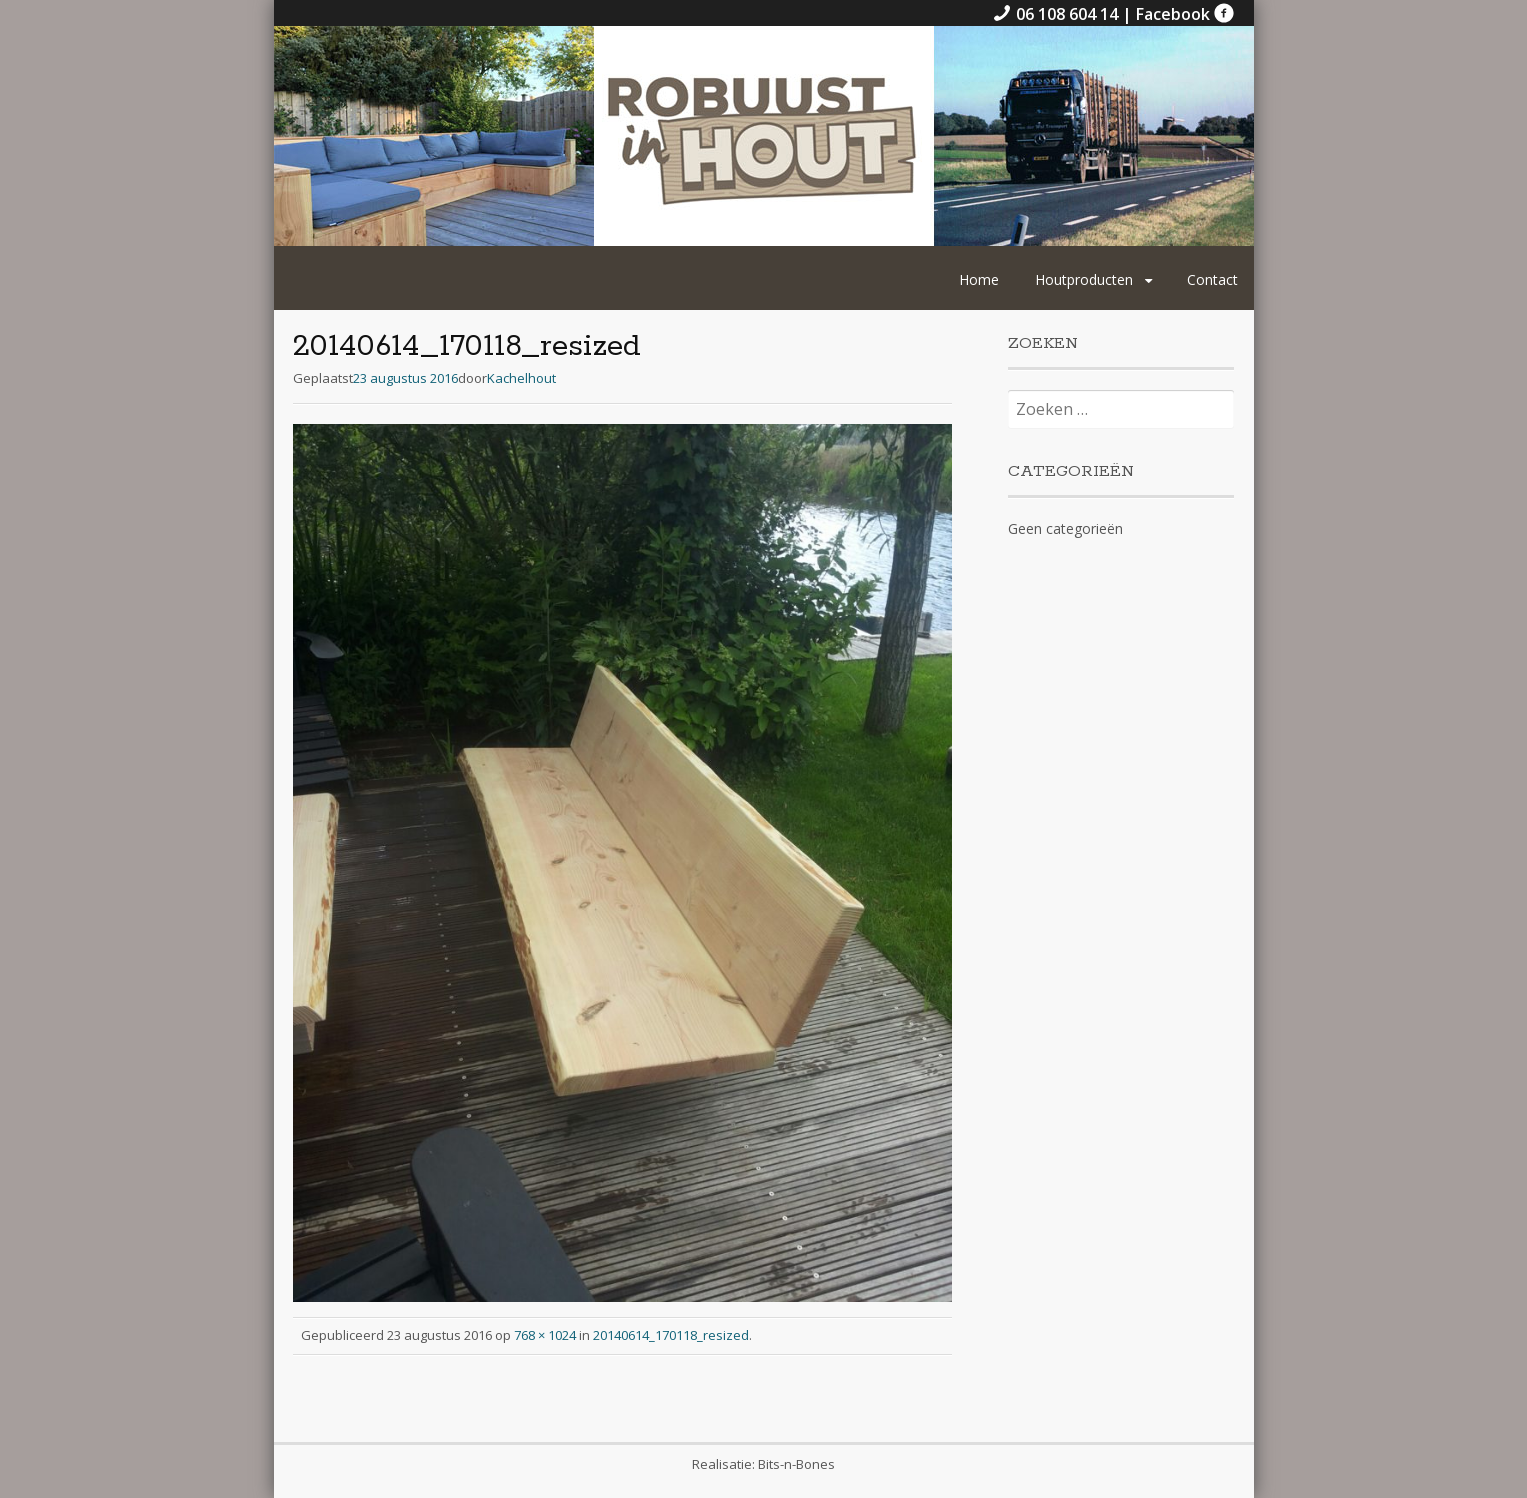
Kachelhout (521, 378)
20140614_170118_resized (671, 1335)
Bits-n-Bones (796, 1464)
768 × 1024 (545, 1335)
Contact (1212, 279)
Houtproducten (1084, 279)
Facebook (1185, 14)
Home (979, 279)
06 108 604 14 (1057, 14)
